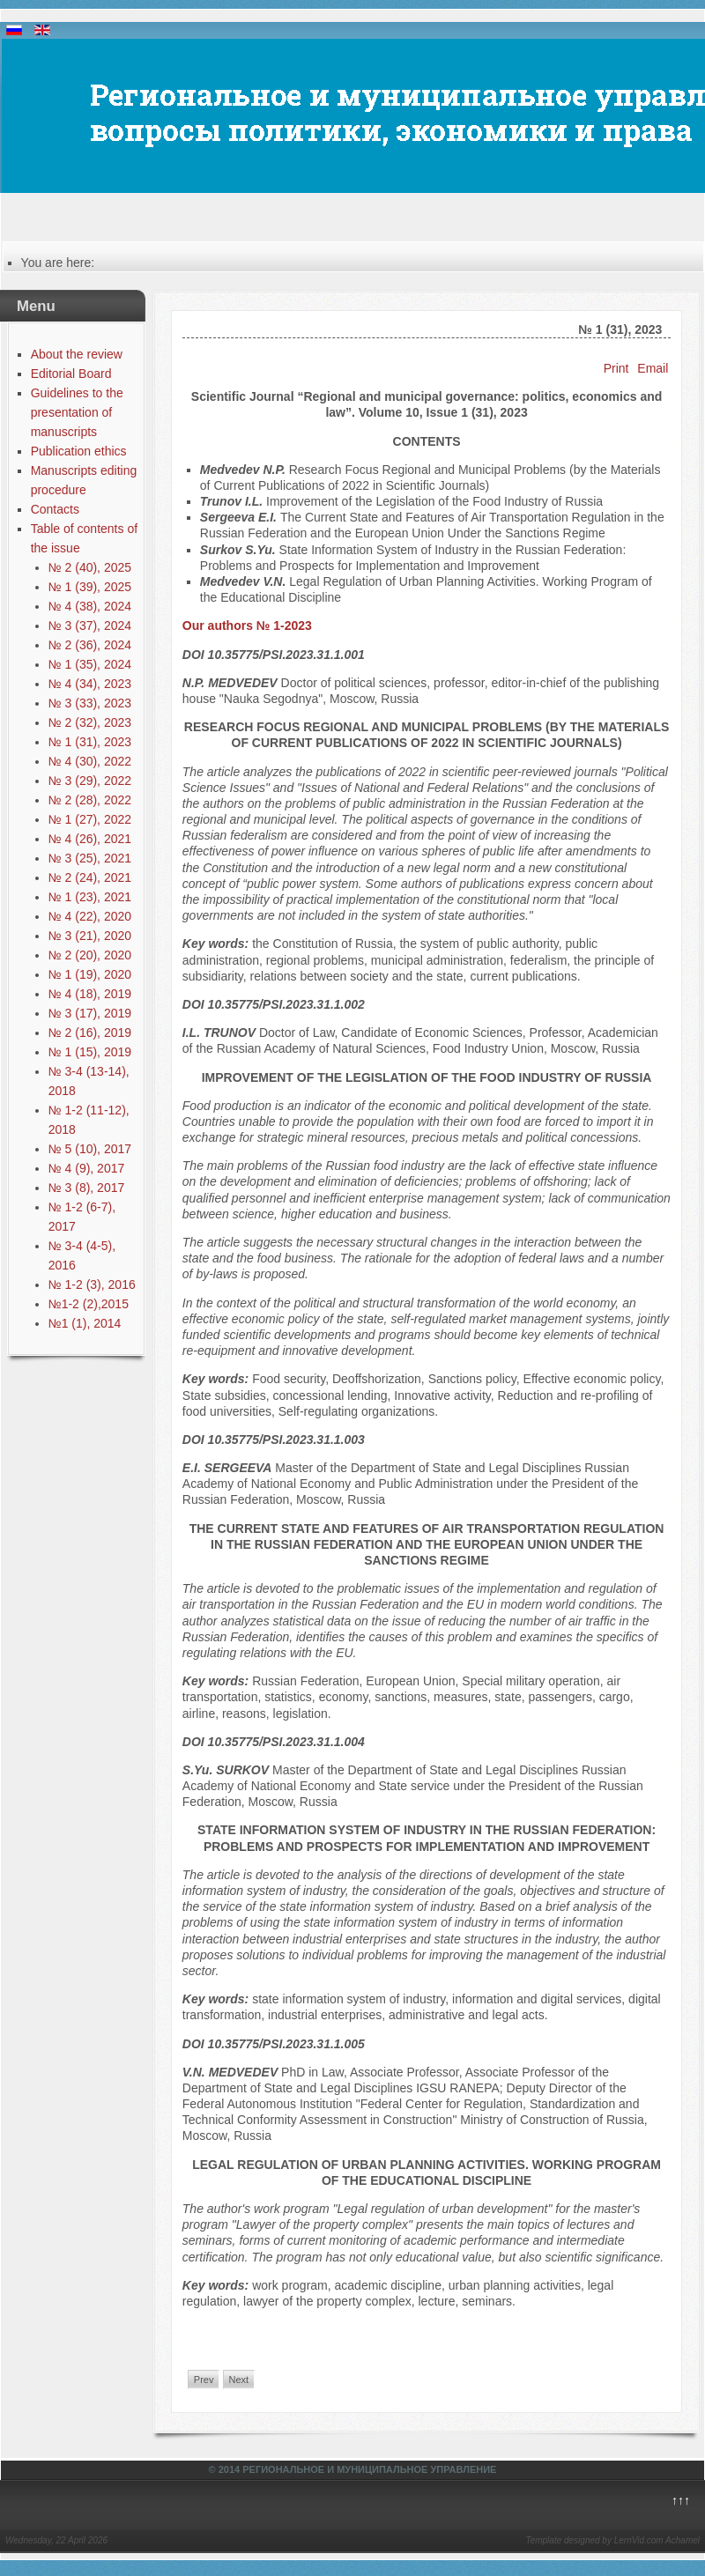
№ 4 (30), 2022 (89, 761)
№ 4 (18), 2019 (89, 994)
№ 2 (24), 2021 (89, 877)
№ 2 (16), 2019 (89, 1032)
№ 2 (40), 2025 (89, 567)
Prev (204, 2379)
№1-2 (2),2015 (88, 1304)
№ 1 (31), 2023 (89, 742)
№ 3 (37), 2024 (89, 625)
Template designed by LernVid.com (594, 2540)
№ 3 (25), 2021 (89, 858)
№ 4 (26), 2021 (89, 839)
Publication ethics (79, 451)
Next (239, 2379)
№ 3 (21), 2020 (89, 936)
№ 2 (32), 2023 (89, 722)
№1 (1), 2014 (85, 1323)
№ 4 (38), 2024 (89, 606)
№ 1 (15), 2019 (89, 1052)
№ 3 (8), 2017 (86, 1188)
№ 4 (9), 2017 (86, 1168)
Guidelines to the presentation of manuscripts (77, 412)
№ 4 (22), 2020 (89, 916)
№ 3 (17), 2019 (89, 1013)
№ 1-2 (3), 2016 (92, 1284)
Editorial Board (71, 373)
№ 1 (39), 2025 (89, 587)
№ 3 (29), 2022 (89, 781)
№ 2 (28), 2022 (89, 800)
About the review (76, 354)
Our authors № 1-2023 (247, 625)
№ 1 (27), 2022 (89, 819)
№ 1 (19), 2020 (89, 974)
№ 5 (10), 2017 (89, 1149)
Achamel (682, 2540)
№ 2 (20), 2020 (89, 955)
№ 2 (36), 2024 (89, 645)
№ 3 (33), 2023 (89, 703)
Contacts (55, 509)
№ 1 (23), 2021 (89, 897)
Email (652, 368)
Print (616, 368)
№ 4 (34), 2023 (89, 684)
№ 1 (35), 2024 (89, 664)
